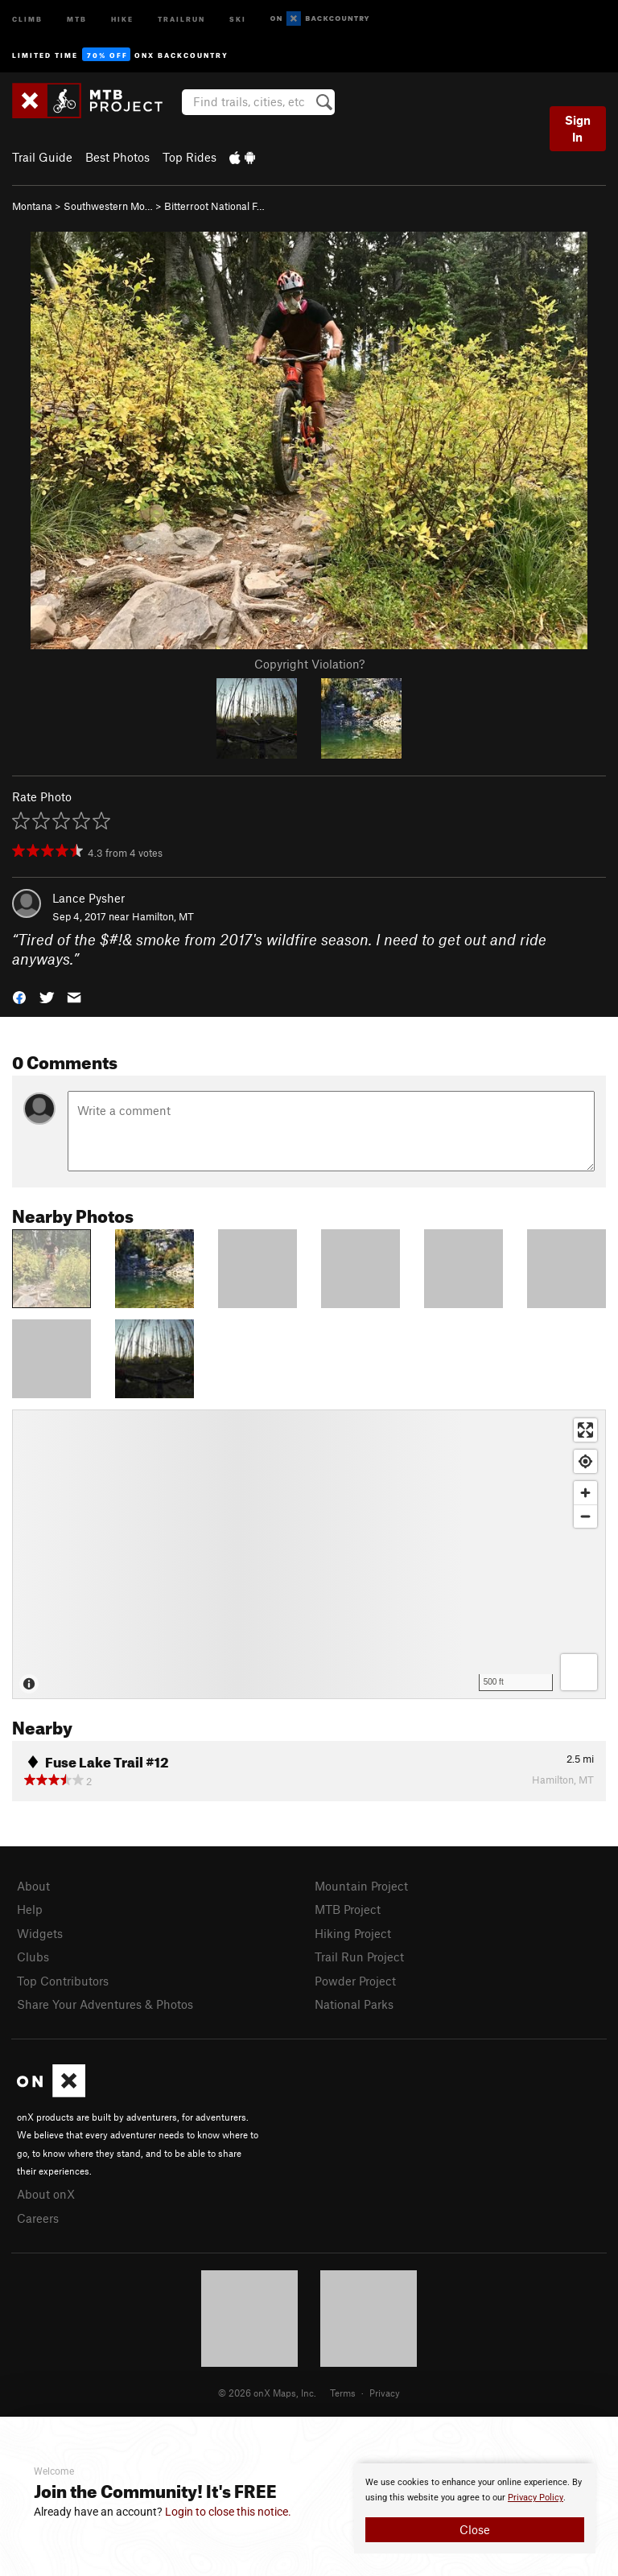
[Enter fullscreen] (585, 1430)
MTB (77, 18)
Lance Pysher (88, 898)
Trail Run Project (359, 1956)
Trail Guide (42, 157)
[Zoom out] (585, 1516)
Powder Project (355, 1980)
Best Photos (117, 157)
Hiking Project (353, 1933)
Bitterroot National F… (214, 206)
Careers (38, 2218)
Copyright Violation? (309, 663)
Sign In (578, 128)
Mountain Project (361, 1886)
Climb (27, 18)
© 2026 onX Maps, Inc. (267, 2392)
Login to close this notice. (228, 2511)
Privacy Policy (535, 2497)
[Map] (309, 1554)
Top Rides (189, 157)
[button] (19, 996)
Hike (122, 18)
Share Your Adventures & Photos (105, 2004)
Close (474, 2529)
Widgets (40, 1933)
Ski (237, 18)
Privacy (384, 2392)
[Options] (579, 1672)
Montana (32, 206)
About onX (46, 2194)
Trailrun (181, 18)
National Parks (354, 2004)
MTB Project (348, 1909)
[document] (474, 2508)
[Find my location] (585, 1461)
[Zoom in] (585, 1492)
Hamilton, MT (163, 916)
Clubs (33, 1956)
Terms (343, 2392)
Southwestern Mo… (108, 206)
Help (30, 1909)
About (33, 1886)
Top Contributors (63, 1980)
